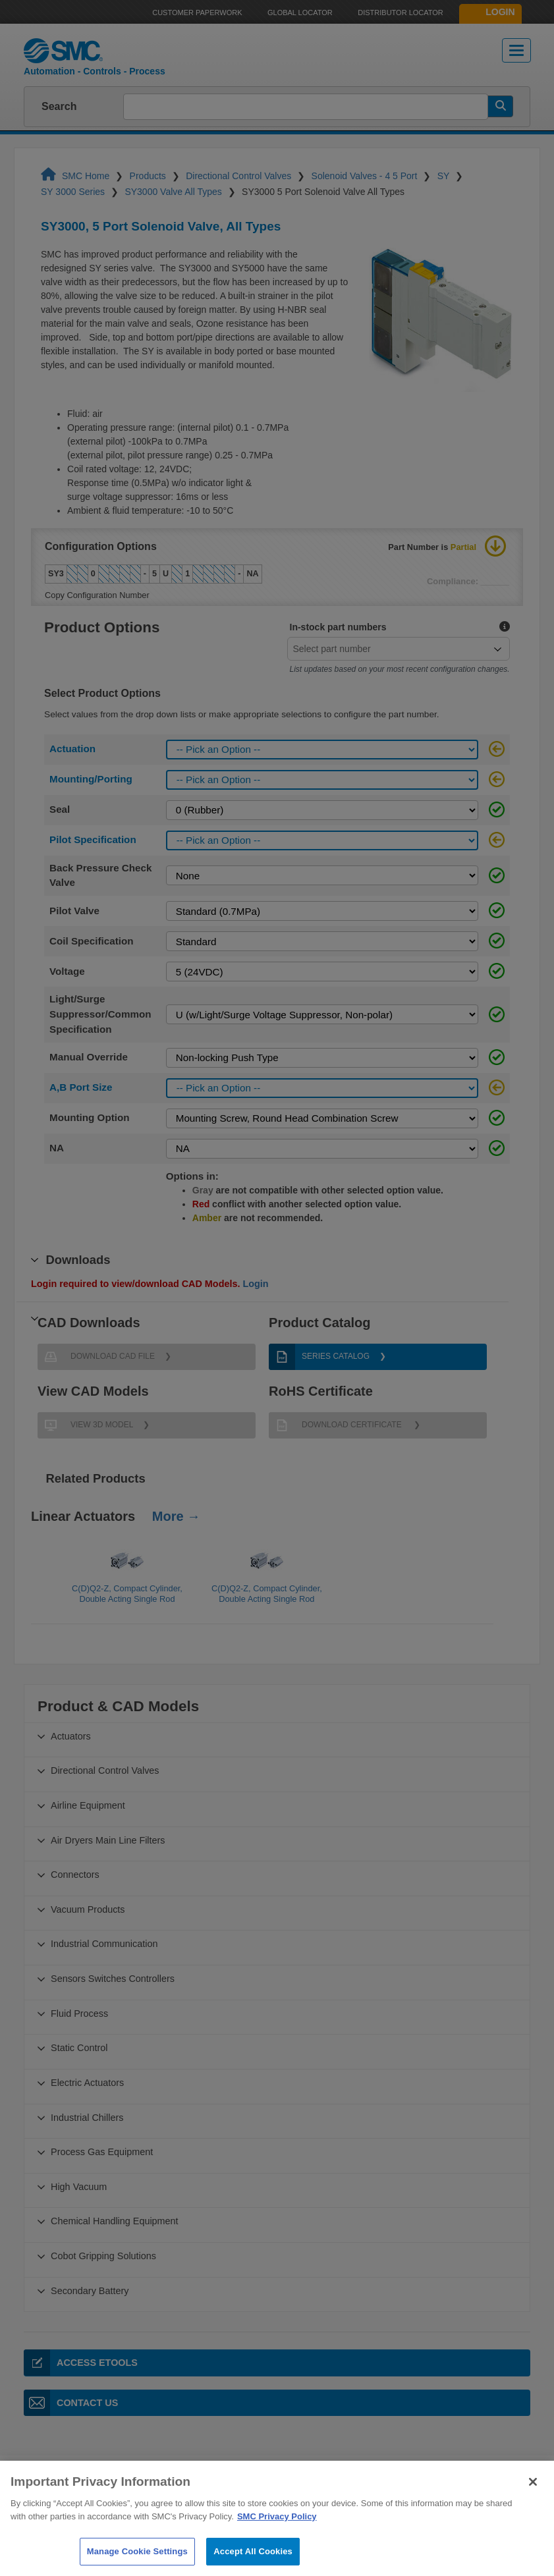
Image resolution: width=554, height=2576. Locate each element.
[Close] (532, 2501)
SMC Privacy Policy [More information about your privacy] (277, 2535)
